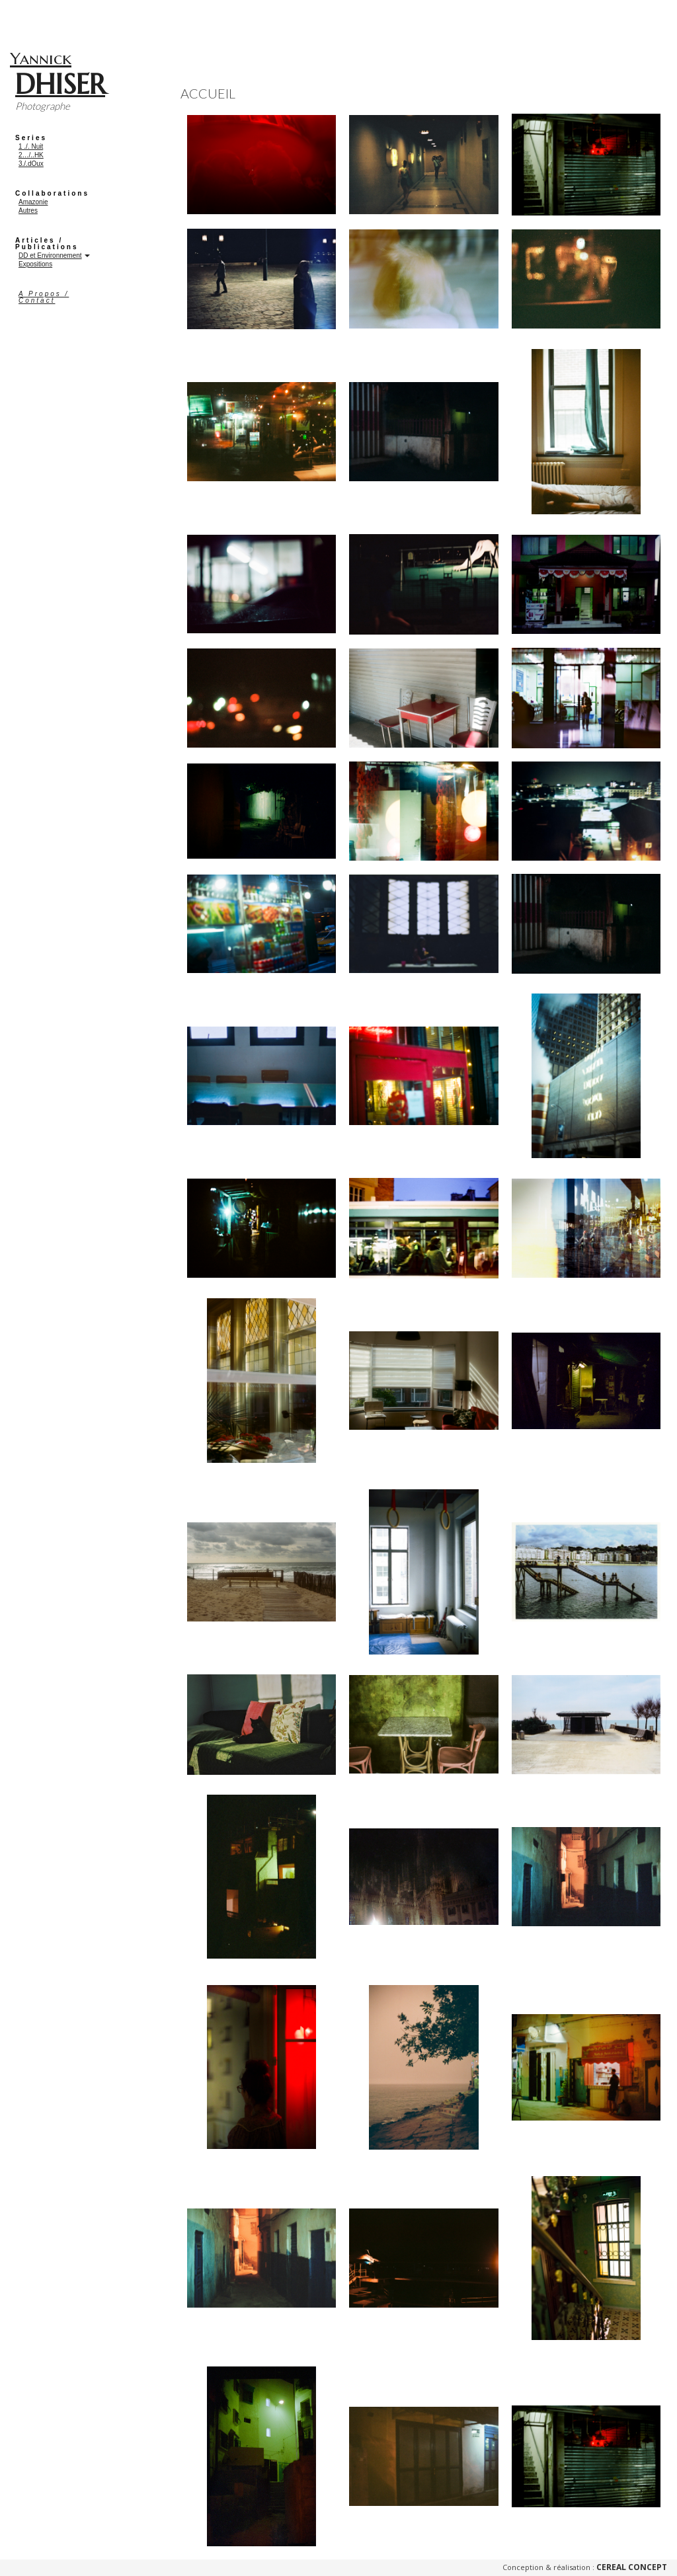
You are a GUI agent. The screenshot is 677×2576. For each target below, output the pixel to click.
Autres (28, 210)
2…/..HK (31, 155)
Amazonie (33, 202)
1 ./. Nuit (31, 146)
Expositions (35, 264)
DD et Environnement (50, 255)
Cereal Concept (631, 2567)
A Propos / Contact (44, 297)
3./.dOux (31, 163)
